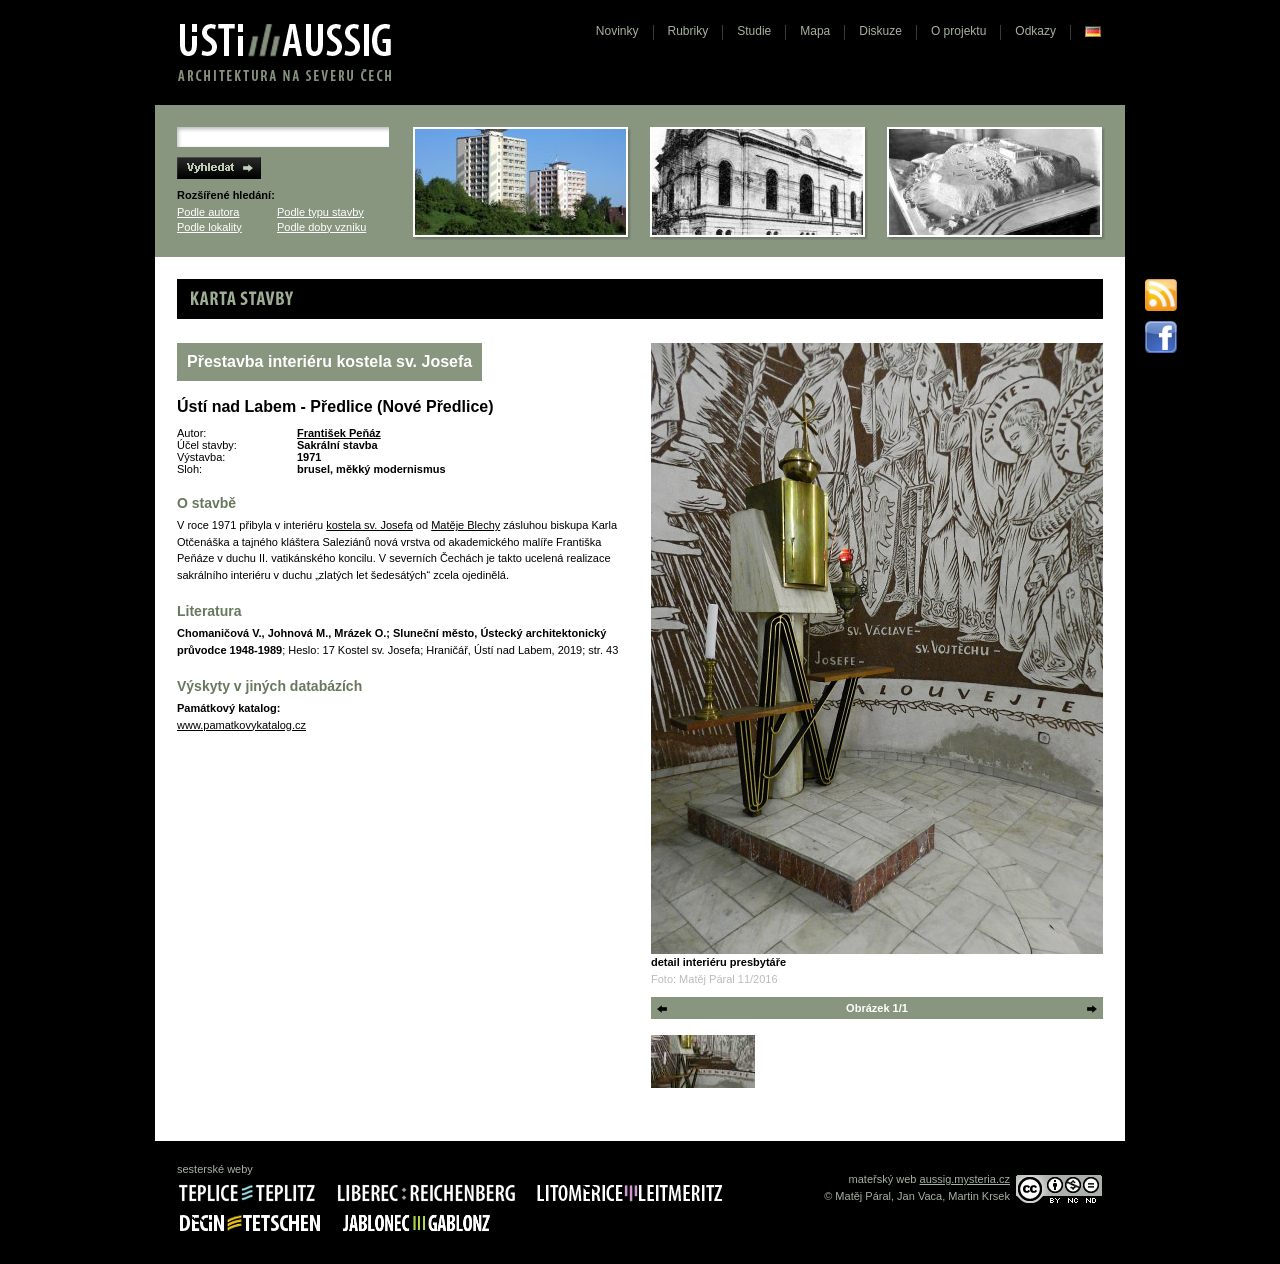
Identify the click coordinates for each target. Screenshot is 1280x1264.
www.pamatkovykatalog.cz (241, 725)
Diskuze (880, 31)
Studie (754, 31)
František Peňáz (339, 433)
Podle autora (208, 212)
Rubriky (688, 31)
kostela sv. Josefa (369, 525)
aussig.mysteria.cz (965, 1179)
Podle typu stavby (320, 212)
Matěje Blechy (465, 525)
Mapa (815, 31)
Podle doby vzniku (321, 227)
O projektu (958, 31)
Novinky (617, 31)
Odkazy (1035, 31)
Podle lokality (209, 227)
